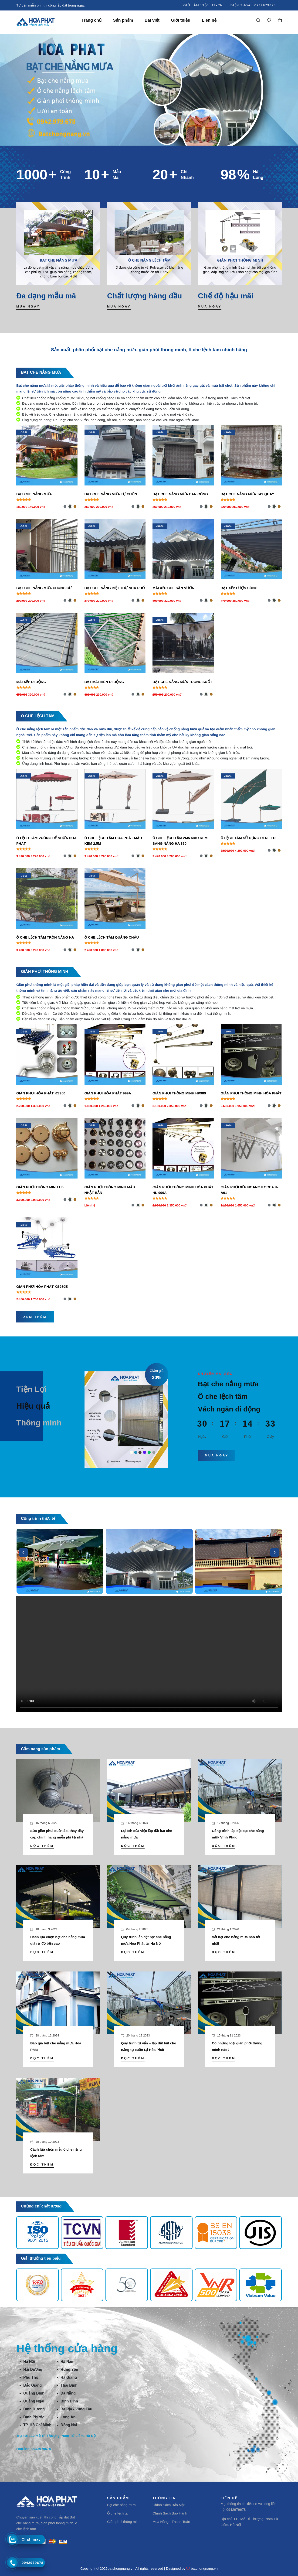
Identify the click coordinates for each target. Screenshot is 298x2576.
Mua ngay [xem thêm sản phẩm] (28, 306)
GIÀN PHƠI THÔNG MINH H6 (40, 1187)
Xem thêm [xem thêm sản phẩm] (35, 1317)
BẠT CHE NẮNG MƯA (34, 494)
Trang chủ (91, 20)
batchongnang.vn (203, 2568)
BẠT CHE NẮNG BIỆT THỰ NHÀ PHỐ (115, 588)
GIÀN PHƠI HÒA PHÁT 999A (108, 1093)
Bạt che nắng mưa (121, 2505)
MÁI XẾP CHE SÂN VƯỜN (173, 588)
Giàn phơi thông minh (123, 2522)
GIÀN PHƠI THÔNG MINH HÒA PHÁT (251, 1093)
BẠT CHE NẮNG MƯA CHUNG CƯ (44, 588)
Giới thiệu (180, 20)
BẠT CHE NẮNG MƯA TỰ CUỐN (111, 494)
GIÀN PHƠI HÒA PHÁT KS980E (42, 1286)
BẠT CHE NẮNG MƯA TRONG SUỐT (182, 682)
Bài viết (152, 20)
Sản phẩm (123, 20)
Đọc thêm (42, 1846)
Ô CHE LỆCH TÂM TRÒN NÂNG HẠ (45, 937)
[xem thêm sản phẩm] (58, 243)
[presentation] (23, 1552)
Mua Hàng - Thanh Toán (171, 2522)
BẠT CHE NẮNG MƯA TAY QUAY (247, 494)
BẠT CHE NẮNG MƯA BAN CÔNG (180, 494)
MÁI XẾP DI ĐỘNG (31, 682)
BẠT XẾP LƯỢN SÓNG (239, 588)
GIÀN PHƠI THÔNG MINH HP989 (179, 1093)
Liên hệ (209, 20)
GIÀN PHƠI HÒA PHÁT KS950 (40, 1093)
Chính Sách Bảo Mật (168, 2505)
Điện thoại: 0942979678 (253, 5)
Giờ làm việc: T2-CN (203, 5)
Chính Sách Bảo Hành (169, 2513)
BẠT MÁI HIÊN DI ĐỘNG (104, 682)
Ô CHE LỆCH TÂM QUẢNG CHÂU (112, 937)
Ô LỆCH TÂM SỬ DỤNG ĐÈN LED (248, 838)
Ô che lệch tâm (119, 2513)
